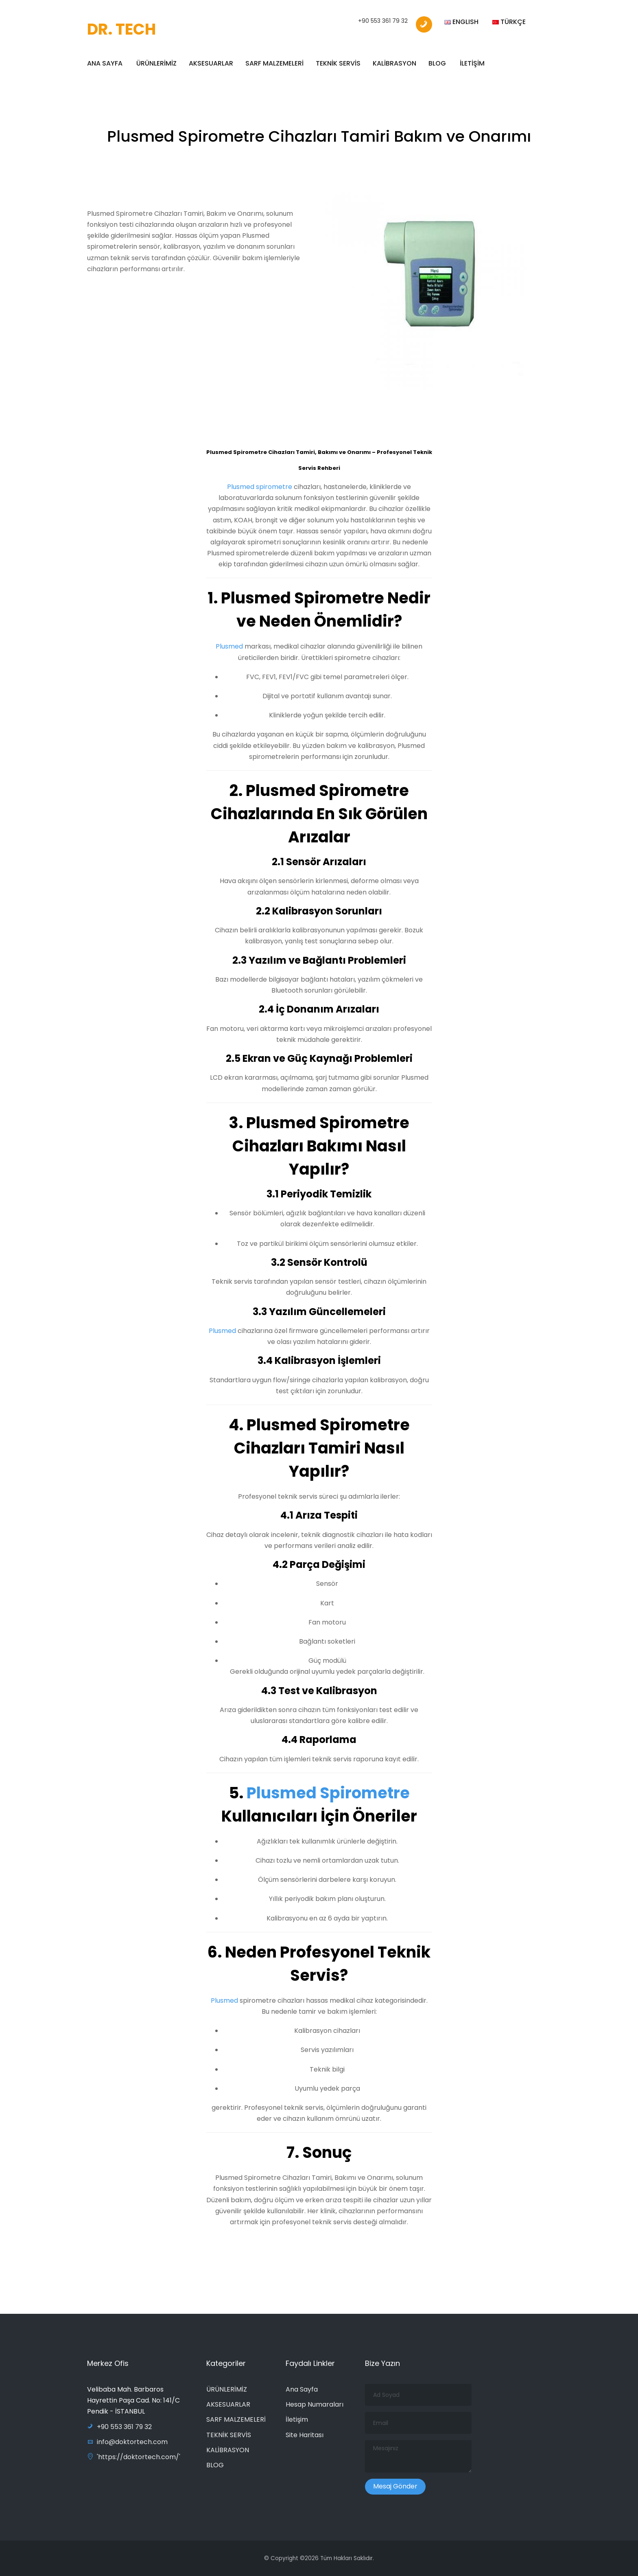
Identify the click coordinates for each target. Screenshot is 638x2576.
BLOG (437, 63)
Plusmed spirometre (259, 486)
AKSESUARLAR (211, 63)
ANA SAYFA (104, 63)
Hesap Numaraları (314, 2404)
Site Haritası (304, 2435)
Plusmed (230, 646)
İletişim (297, 2419)
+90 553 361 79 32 (383, 21)
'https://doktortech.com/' (133, 2457)
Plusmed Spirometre (326, 1793)
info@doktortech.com (127, 2442)
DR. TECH (121, 29)
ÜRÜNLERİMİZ (156, 63)
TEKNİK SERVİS (338, 63)
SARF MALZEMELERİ (274, 63)
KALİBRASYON (394, 63)
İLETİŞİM (472, 63)
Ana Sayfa (302, 2389)
